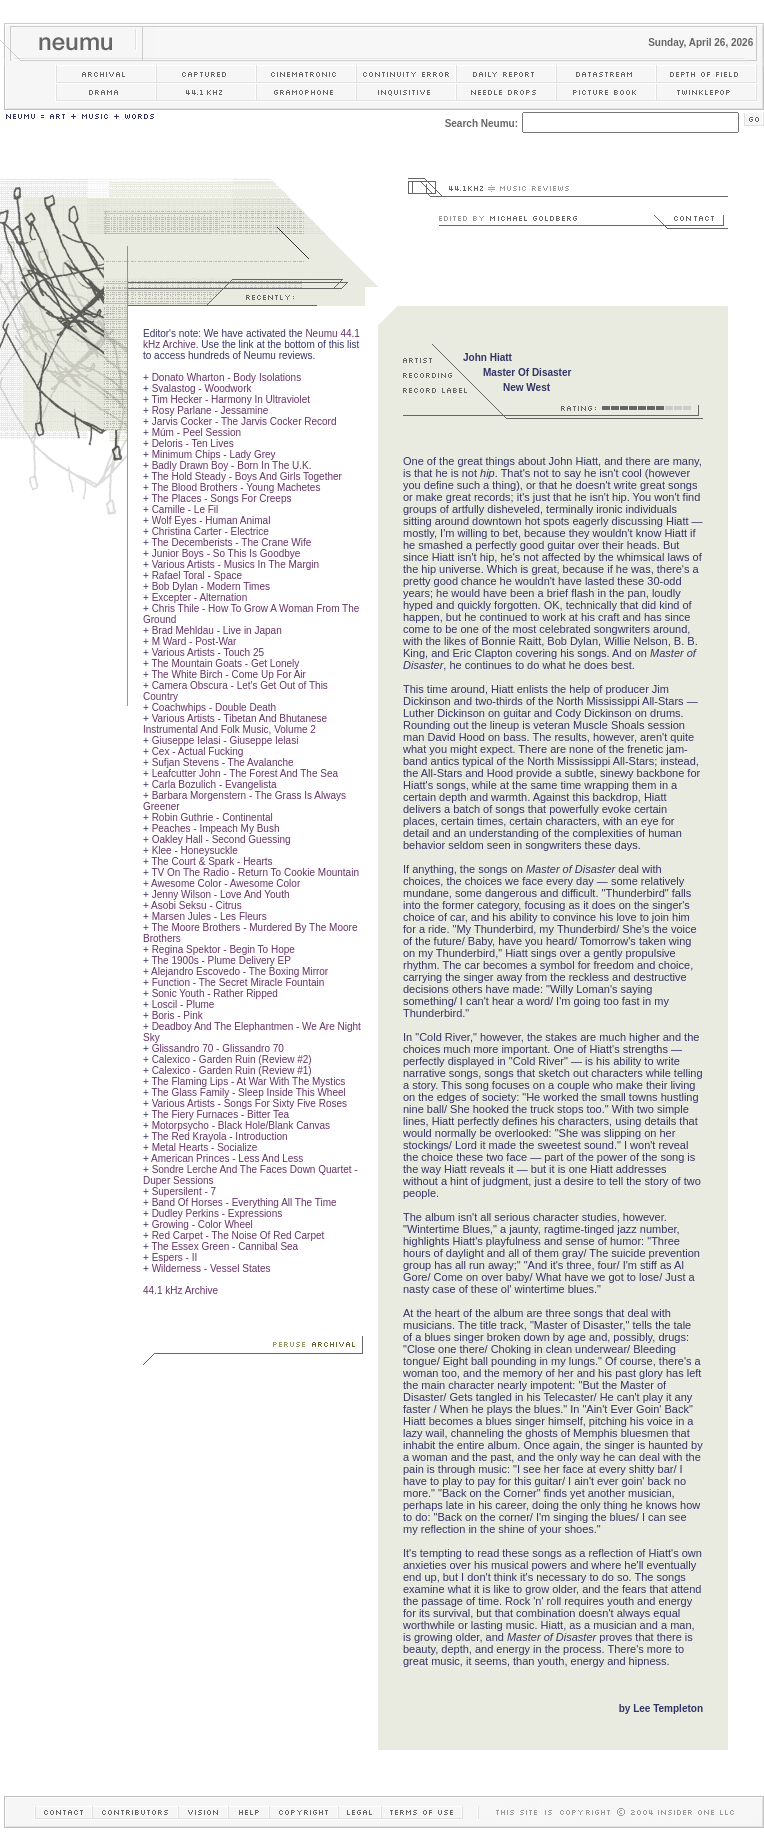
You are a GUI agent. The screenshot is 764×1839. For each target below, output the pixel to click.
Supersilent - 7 (184, 1191)
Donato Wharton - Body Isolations (227, 377)
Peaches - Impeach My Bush (216, 828)
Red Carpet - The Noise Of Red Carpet (238, 1235)
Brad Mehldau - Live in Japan (217, 630)
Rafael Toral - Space (197, 575)
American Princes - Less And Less (227, 1158)
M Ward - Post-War (194, 641)
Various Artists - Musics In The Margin (235, 564)
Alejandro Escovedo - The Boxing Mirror (239, 971)
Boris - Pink (177, 1015)
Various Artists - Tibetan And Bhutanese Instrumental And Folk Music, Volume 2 (235, 724)
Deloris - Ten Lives (193, 443)
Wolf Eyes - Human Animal (211, 520)
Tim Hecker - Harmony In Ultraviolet (230, 399)
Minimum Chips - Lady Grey (214, 454)
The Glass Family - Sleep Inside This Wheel (248, 1092)
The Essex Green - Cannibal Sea (224, 1246)
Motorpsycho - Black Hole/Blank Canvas (241, 1125)
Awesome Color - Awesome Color (225, 883)
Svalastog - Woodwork (202, 388)
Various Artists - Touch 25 (208, 652)
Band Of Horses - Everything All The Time (244, 1202)
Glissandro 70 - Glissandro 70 (218, 1048)
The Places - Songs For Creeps (221, 498)
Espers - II (175, 1257)
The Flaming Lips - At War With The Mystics (248, 1081)
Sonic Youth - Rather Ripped (215, 993)
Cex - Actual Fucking (198, 751)
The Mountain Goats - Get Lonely (225, 663)
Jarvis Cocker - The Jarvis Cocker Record (244, 421)
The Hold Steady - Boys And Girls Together (246, 476)
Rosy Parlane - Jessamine (210, 410)
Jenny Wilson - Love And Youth (221, 894)
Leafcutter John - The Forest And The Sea (245, 773)
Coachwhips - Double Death (214, 707)
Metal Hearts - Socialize (205, 1147)
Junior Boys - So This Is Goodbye (226, 553)
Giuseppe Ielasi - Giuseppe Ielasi (225, 740)
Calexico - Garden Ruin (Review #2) (232, 1059)
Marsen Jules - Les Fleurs (209, 916)
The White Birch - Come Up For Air (228, 674)
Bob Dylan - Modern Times (211, 586)
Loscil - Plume (183, 1004)
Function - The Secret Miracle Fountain (238, 982)
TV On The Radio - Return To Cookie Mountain (255, 872)
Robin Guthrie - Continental (212, 817)
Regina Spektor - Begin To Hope (223, 949)
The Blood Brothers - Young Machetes (235, 487)
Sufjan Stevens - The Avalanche (223, 762)
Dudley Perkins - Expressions (217, 1213)
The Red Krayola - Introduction (219, 1136)
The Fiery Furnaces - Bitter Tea (220, 1114)
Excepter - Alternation (200, 597)
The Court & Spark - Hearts (211, 861)
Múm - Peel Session (196, 432)
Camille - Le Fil (185, 509)
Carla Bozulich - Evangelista (214, 784)
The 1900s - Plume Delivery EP (221, 960)
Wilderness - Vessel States (211, 1268)
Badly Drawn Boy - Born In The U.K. (232, 465)
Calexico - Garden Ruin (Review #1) (232, 1070)
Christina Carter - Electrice (210, 531)
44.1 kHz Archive (180, 1290)
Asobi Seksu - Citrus (196, 905)
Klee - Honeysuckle (195, 850)
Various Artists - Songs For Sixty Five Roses (249, 1103)
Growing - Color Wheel (202, 1224)
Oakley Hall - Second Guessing (221, 839)
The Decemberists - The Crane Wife (231, 542)
